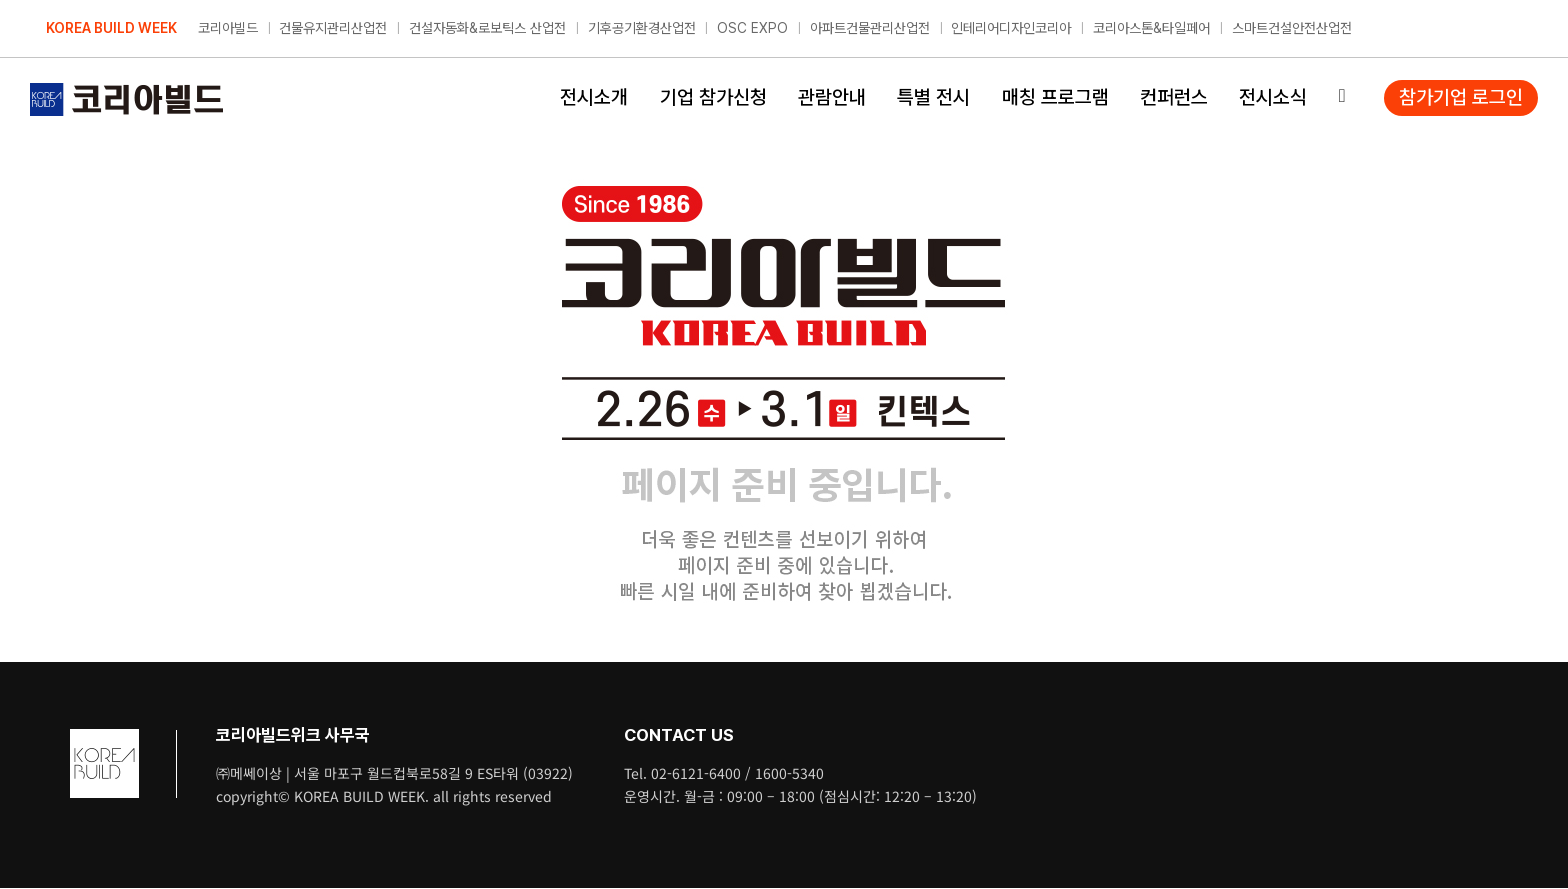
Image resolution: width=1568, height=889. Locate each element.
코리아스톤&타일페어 (1151, 28)
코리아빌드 (228, 28)
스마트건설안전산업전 (1292, 28)
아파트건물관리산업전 (870, 28)
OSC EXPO (752, 28)
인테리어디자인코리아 (1011, 28)
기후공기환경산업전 (642, 28)
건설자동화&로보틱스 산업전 (487, 28)
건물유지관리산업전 (333, 28)
